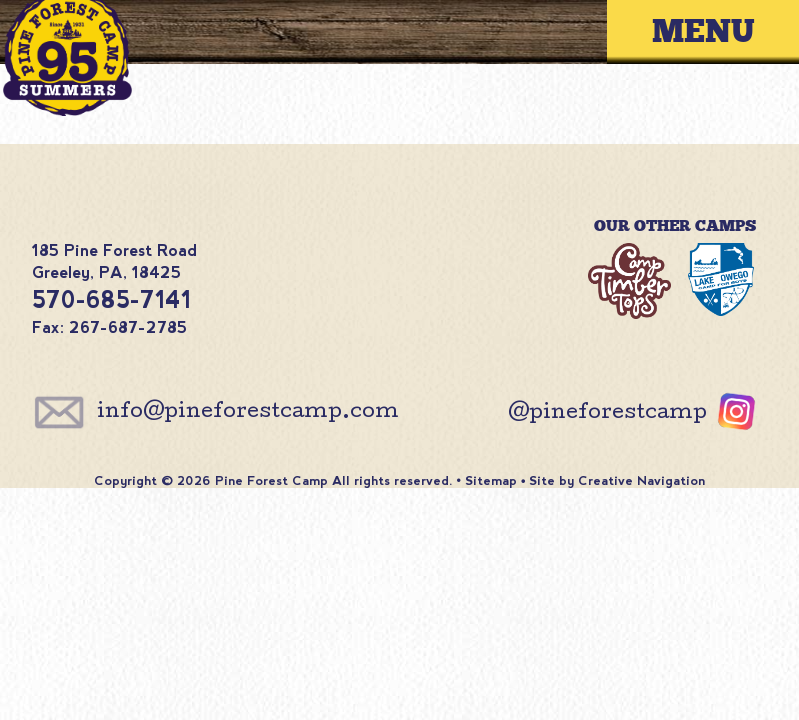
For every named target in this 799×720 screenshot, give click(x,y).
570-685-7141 (111, 300)
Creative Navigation (641, 480)
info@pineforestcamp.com (248, 413)
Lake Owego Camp (721, 283)
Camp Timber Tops (629, 283)
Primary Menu (718, 31)
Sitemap (491, 480)
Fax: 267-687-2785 (109, 327)
